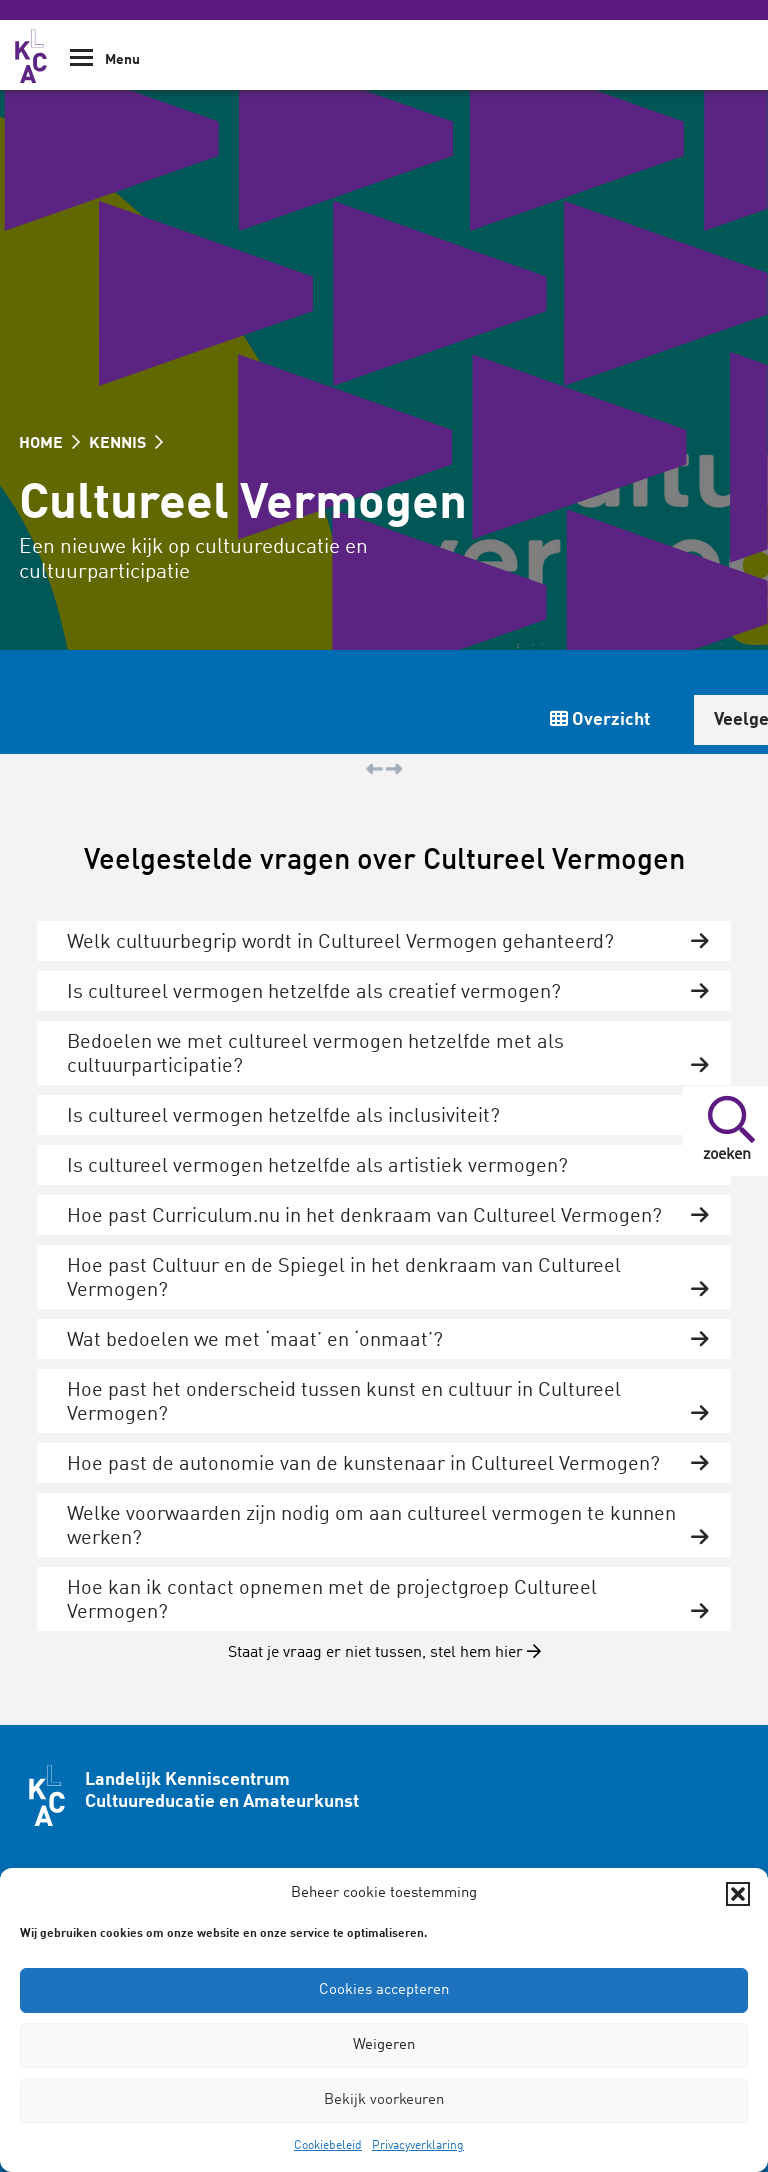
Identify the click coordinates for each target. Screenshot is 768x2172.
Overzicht (600, 719)
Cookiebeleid (328, 2146)
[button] (738, 1894)
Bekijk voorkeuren (384, 2100)
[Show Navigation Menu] (81, 64)
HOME (49, 444)
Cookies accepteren (384, 1990)
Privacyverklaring (418, 2146)
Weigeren (384, 2045)
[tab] (383, 941)
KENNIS (126, 444)
